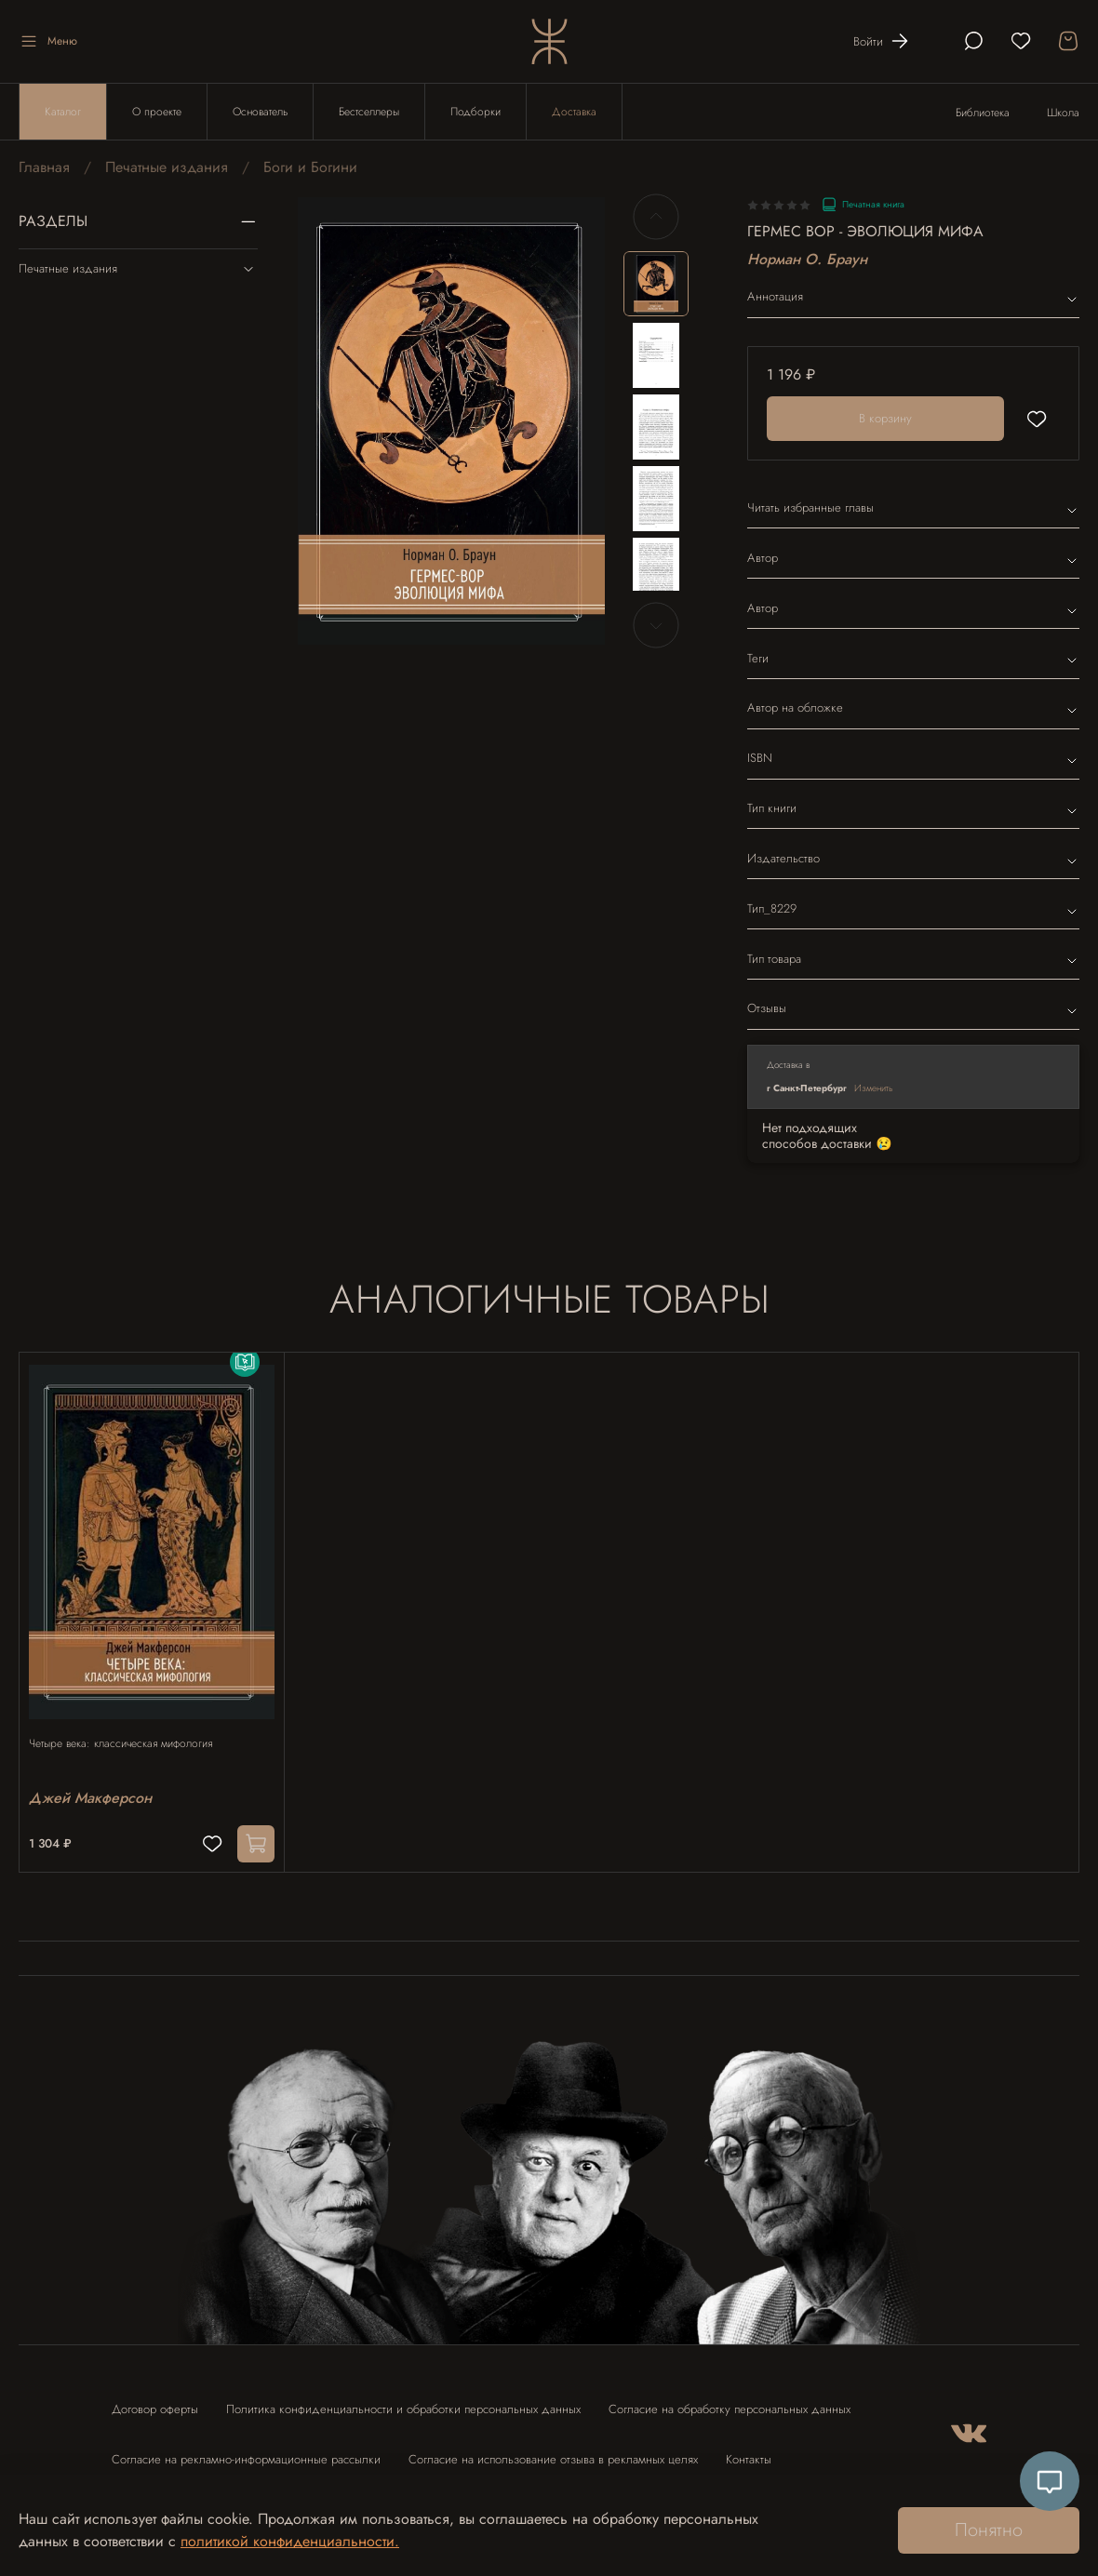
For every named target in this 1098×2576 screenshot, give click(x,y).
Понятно (989, 2529)
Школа (1063, 112)
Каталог (63, 111)
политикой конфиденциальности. (290, 2541)
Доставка (574, 111)
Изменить (873, 1088)
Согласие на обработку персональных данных (729, 2400)
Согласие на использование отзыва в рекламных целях (553, 2450)
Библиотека (983, 112)
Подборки (475, 111)
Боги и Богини (310, 167)
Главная (44, 167)
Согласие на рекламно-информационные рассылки (246, 2450)
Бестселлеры (369, 111)
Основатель (260, 111)
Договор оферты (155, 2400)
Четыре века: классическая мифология (129, 1725)
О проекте (156, 111)
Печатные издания (166, 167)
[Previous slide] (656, 217)
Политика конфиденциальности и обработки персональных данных (403, 2400)
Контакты (748, 2450)
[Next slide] (656, 625)
